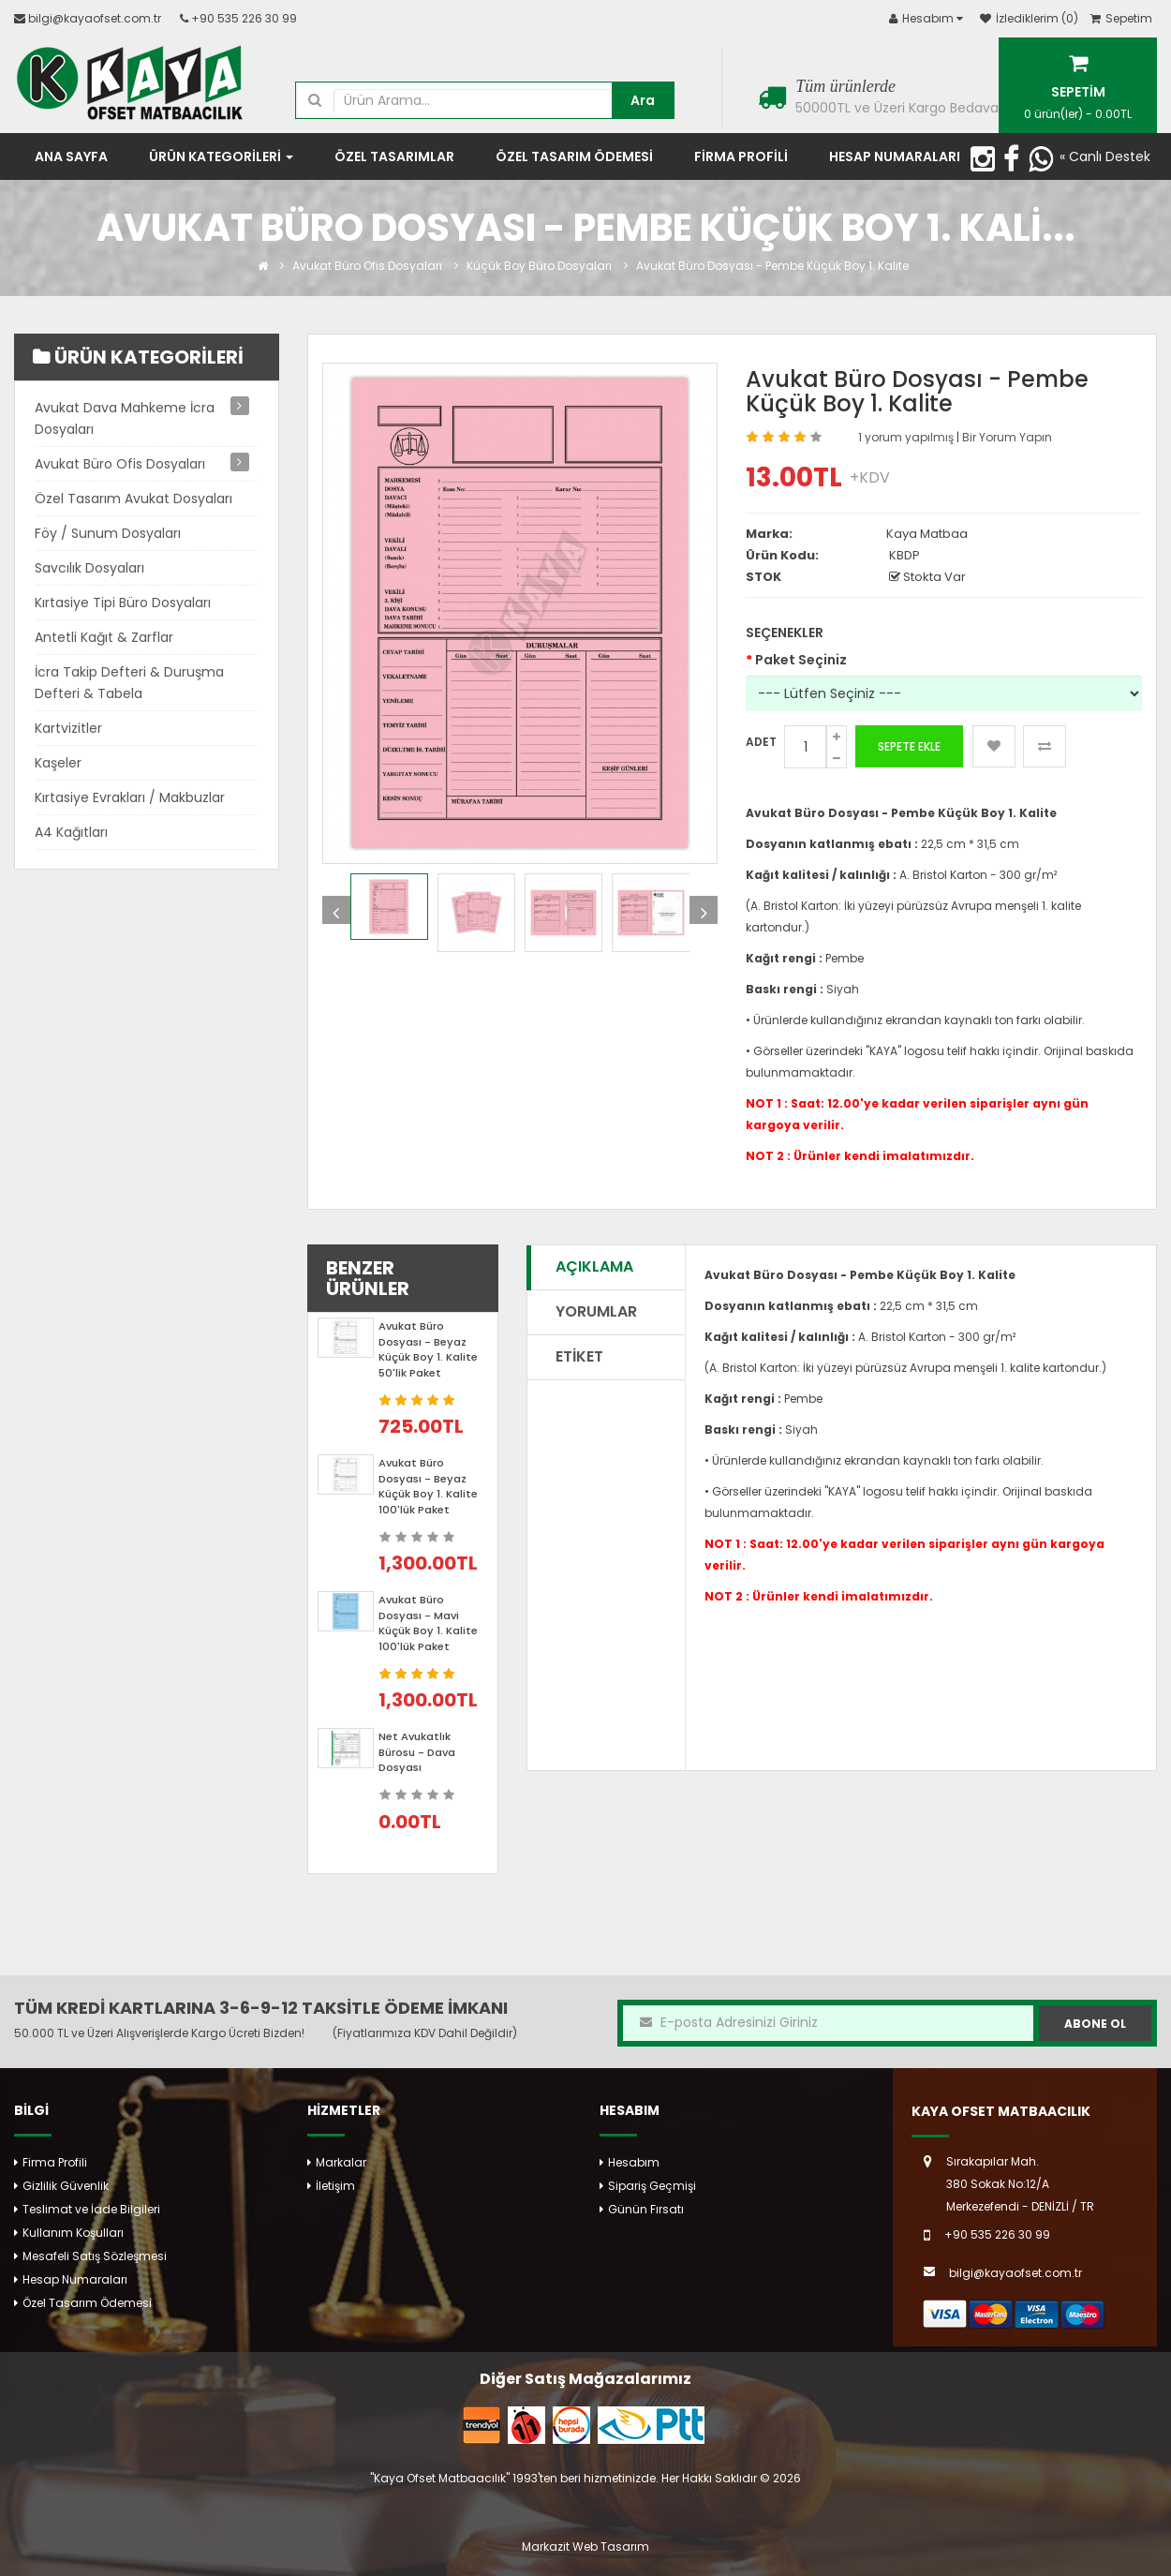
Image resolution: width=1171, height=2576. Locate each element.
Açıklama (594, 1266)
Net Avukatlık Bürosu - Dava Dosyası (416, 1752)
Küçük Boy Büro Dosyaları (539, 266)
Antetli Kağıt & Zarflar (104, 637)
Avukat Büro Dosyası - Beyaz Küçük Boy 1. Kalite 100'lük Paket (428, 1486)
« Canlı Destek (1105, 156)
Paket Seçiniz (801, 659)
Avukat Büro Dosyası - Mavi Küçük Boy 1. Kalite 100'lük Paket (428, 1623)
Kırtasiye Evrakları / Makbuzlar (130, 797)
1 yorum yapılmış (907, 437)
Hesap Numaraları (74, 2279)
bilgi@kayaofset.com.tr (94, 18)
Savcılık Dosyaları (89, 567)
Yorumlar (596, 1311)
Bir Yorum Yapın (1007, 437)
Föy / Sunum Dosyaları (108, 533)
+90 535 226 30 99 (244, 18)
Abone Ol (1095, 2024)
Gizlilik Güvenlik (65, 2186)
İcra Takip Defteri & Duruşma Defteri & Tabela (129, 683)
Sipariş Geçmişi (652, 2186)
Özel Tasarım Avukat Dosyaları (133, 498)
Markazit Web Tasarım (585, 2546)
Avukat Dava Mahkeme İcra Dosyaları (125, 418)
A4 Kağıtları (71, 832)
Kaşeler (58, 762)
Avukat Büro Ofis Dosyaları (367, 266)
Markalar (341, 2162)
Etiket (579, 1356)
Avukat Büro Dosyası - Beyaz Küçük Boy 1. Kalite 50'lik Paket (428, 1349)
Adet (761, 742)
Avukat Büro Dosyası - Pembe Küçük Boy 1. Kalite (772, 266)
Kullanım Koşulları (73, 2233)
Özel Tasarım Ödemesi (87, 2303)
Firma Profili (54, 2162)
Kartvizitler (68, 728)
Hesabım (634, 2162)
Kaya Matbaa (927, 534)
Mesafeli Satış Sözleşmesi (94, 2256)
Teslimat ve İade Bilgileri (91, 2209)
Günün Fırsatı (646, 2209)
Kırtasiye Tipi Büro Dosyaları (123, 602)
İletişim (335, 2186)
